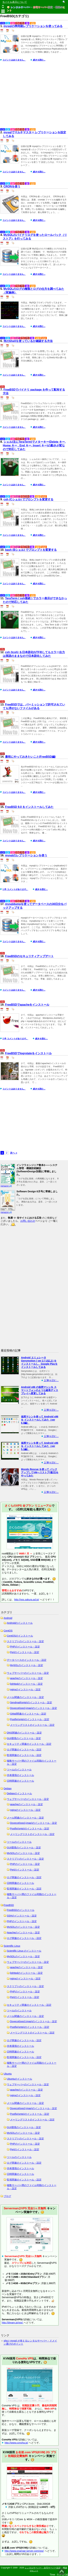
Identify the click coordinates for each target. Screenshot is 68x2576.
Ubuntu (8, 2073)
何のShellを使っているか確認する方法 (28, 340)
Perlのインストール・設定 (24, 1652)
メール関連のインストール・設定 (25, 1697)
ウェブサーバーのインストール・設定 (28, 1673)
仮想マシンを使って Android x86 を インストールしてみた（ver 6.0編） (39, 1419)
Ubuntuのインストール (19, 2078)
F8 (17, 23)
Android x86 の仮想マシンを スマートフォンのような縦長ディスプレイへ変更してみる (39, 1390)
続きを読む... (38, 60)
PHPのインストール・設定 (25, 1646)
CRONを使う (12, 186)
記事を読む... (51, 1380)
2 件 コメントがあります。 (15, 1038)
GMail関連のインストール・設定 (28, 1713)
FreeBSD (9, 1905)
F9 (22, 23)
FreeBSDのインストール (20, 1910)
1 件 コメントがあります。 (15, 889)
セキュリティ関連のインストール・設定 (29, 1744)
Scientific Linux (12, 1945)
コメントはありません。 (14, 60)
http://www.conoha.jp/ (16, 2442)
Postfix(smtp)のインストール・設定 (29, 1719)
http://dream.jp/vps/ (12, 2322)
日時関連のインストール (20, 1780)
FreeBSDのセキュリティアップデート (29, 956)
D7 (17, 338)
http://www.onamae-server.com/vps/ (24, 2550)
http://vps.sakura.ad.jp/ (26, 1599)
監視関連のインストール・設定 (24, 1755)
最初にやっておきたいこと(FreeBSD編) (30, 756)
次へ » (13, 1152)
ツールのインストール (19, 1769)
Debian (7, 1788)
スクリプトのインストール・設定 (25, 1641)
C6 (7, 23)
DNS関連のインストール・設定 (24, 1732)
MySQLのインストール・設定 (26, 1665)
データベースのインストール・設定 (26, 1660)
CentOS (8, 1630)
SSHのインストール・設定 (22, 1915)
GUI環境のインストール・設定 (24, 1738)
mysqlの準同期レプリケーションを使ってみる (33, 26)
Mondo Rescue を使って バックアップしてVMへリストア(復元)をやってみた (39, 1472)
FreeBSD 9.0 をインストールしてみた (29, 806)
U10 (33, 23)
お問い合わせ (27, 1221)
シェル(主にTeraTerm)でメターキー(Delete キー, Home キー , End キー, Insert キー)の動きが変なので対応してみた (34, 445)
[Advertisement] (33, 96)
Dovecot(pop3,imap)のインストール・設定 (33, 1708)
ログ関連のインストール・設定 (24, 1749)
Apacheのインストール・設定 (23, 1932)
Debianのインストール (19, 1793)
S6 (27, 23)
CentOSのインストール (20, 1635)
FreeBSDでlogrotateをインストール (28, 1053)
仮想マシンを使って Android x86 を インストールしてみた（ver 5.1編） (39, 1446)
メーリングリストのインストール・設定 (32, 1725)
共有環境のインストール (20, 1775)
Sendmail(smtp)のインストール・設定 (31, 1702)
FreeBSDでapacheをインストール (27, 1004)
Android (8, 1618)
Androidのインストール (20, 1623)
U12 (44, 338)
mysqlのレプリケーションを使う (26, 855)
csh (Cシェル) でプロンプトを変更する (29, 499)
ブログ (7, 2196)
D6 (12, 23)
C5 (2, 23)
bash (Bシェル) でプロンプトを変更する (31, 549)
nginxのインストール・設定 (25, 1689)
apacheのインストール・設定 (26, 1678)
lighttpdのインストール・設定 (26, 1683)
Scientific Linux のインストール (24, 1950)
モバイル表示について (14, 2)
